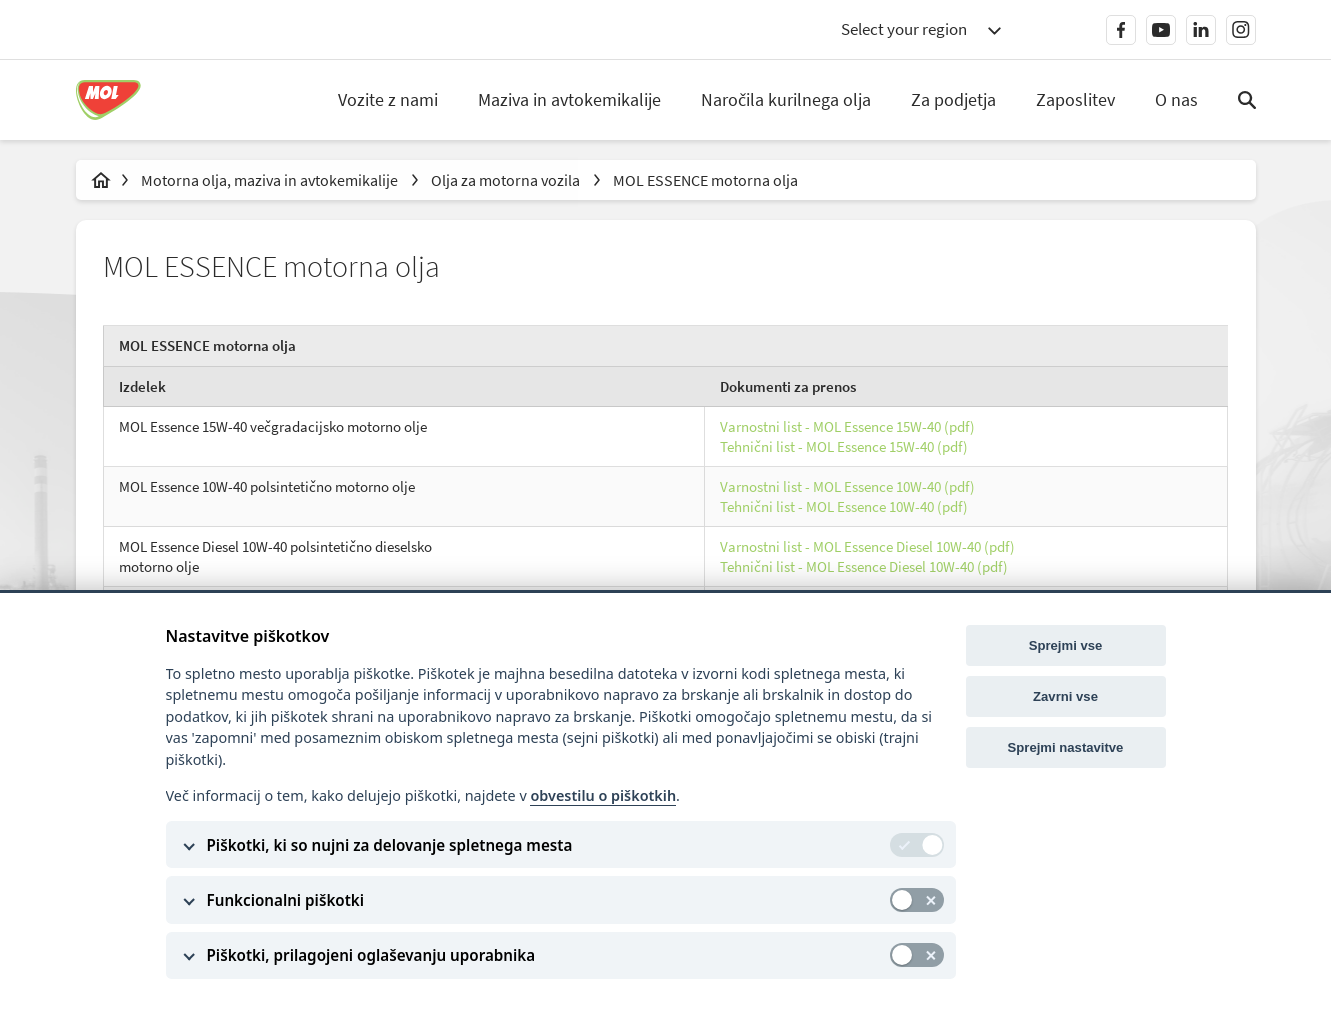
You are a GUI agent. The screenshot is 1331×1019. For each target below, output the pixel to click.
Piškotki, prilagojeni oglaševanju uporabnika (371, 955)
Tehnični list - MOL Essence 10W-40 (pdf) (844, 508)
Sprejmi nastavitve (1066, 747)
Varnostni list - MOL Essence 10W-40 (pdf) (847, 489)
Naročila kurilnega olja (786, 99)
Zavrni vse (1065, 696)
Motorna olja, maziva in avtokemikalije (271, 180)
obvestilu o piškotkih (603, 795)
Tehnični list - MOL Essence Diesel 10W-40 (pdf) (864, 568)
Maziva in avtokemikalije (569, 99)
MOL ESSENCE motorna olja (705, 180)
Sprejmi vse (1066, 645)
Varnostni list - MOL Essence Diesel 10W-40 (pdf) (867, 549)
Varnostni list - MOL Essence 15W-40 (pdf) (847, 429)
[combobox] (921, 30)
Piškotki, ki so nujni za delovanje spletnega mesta (390, 845)
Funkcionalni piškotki (286, 900)
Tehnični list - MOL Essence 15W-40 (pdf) (844, 448)
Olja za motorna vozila (507, 180)
